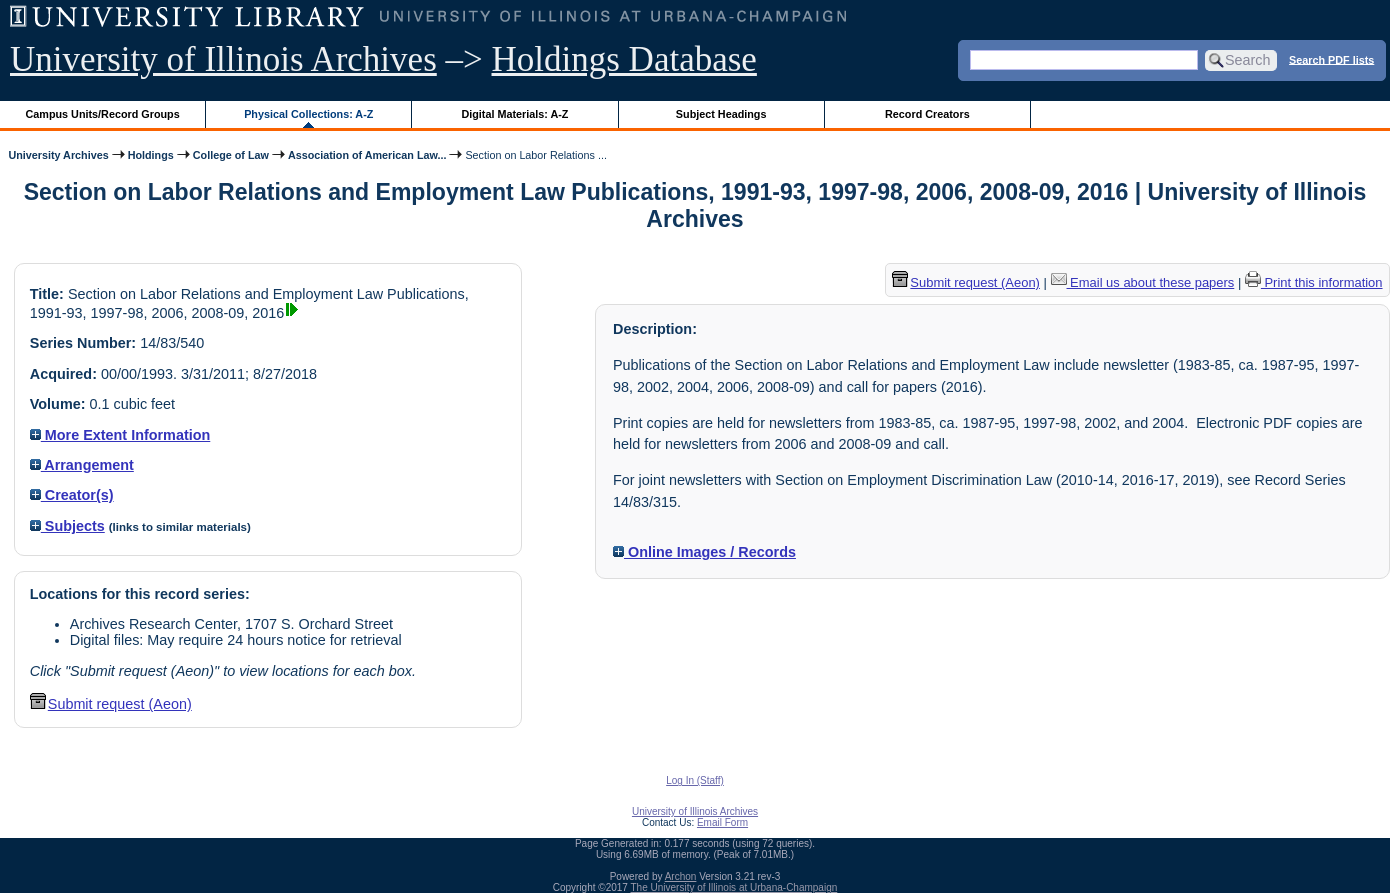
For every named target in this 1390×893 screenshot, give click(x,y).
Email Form (722, 822)
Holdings (151, 155)
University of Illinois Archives (223, 59)
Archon (681, 876)
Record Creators (927, 114)
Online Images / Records (704, 552)
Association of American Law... (367, 155)
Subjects (67, 526)
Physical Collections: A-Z (308, 114)
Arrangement (82, 465)
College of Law (231, 155)
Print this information (1314, 282)
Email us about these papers (1143, 282)
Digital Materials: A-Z (514, 114)
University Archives (58, 155)
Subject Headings (721, 114)
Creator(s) (72, 495)
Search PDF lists (1331, 59)
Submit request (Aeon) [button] (111, 704)
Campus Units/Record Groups (103, 114)
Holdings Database (624, 59)
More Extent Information (120, 435)
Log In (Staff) (695, 780)
